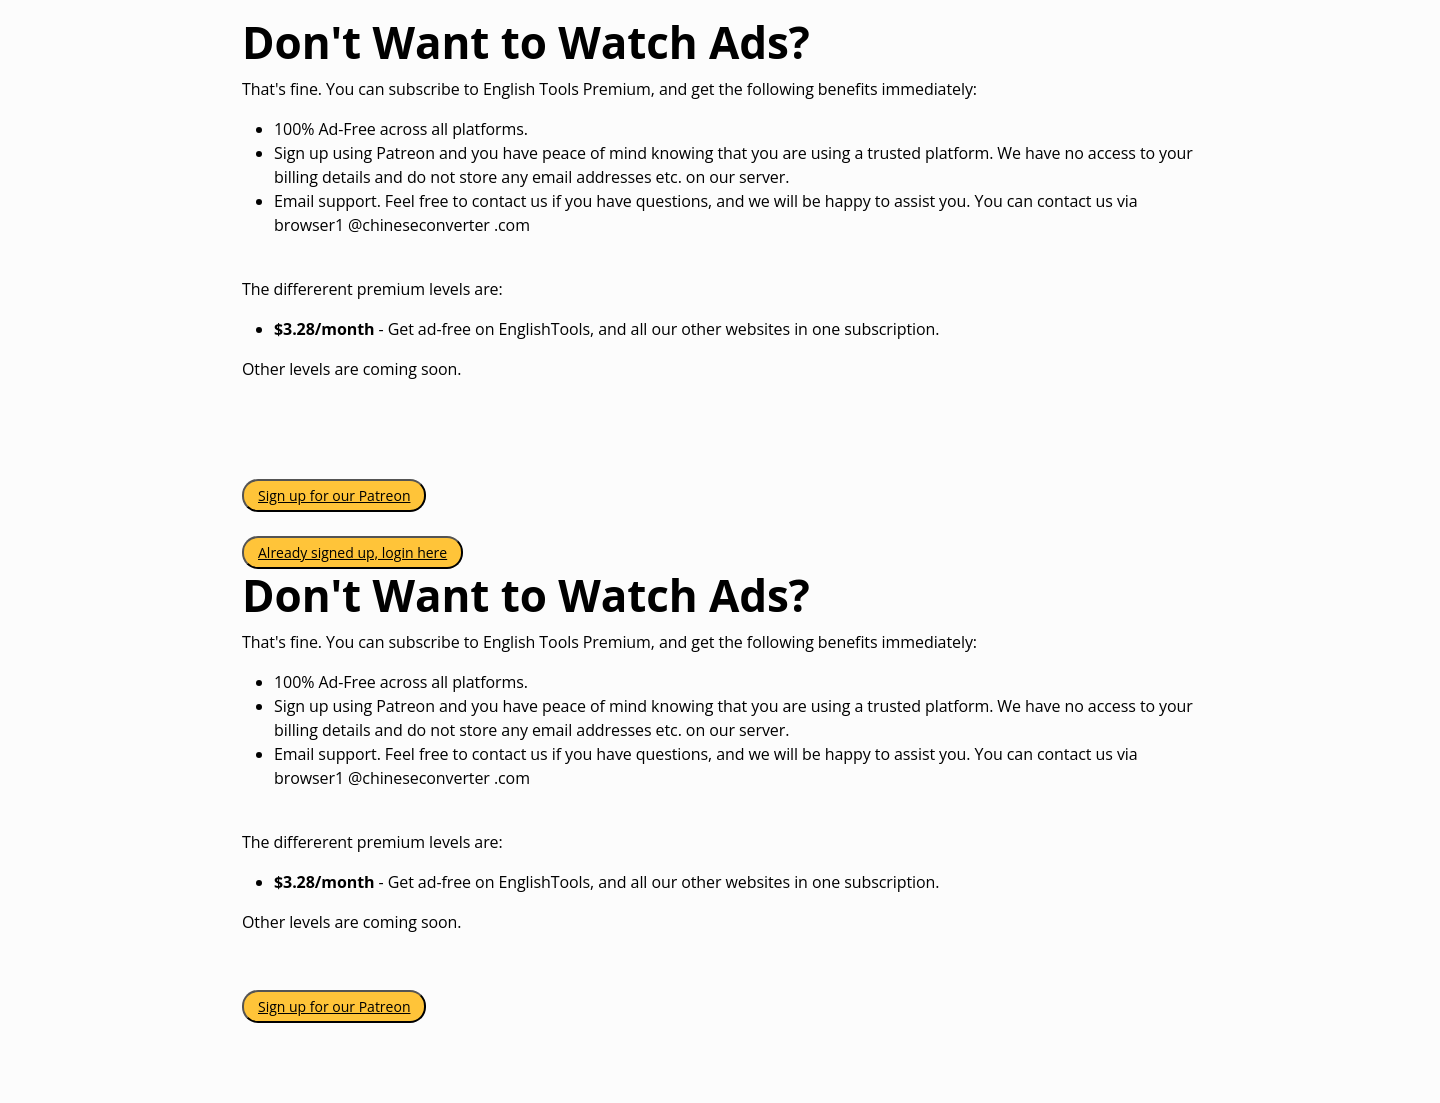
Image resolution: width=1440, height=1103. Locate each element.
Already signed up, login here (352, 552)
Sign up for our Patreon (334, 495)
